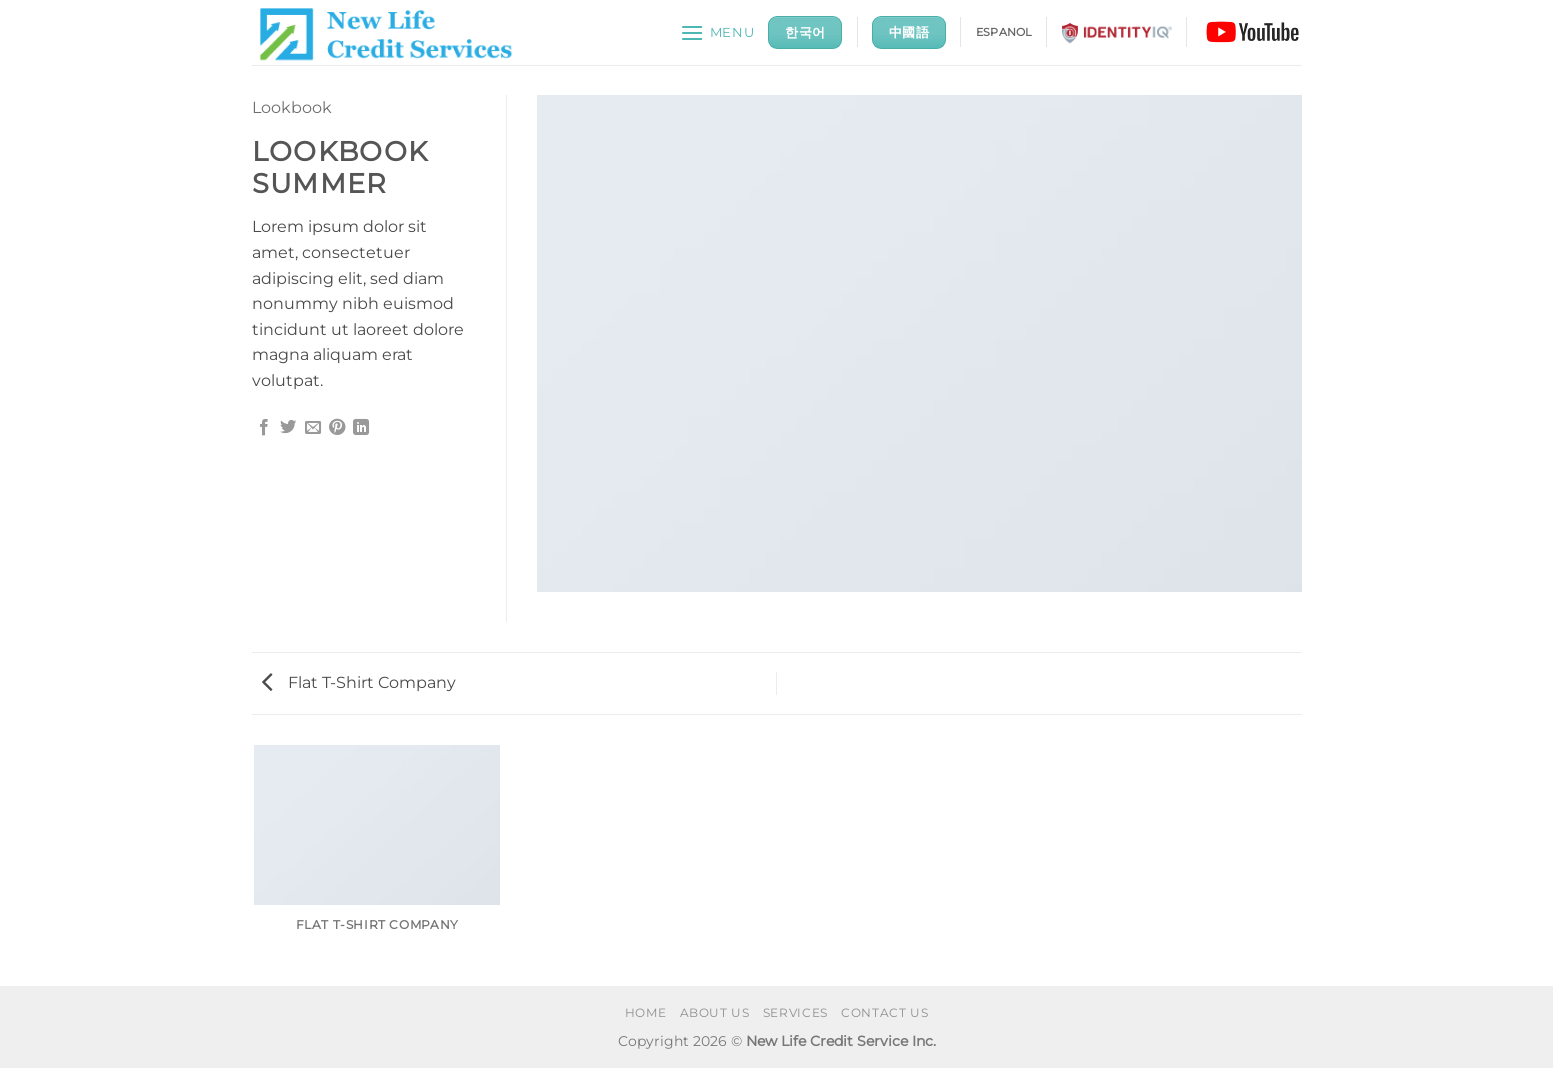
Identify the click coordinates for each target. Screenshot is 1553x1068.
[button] (717, 32)
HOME (645, 1012)
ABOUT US (715, 1012)
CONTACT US (884, 1012)
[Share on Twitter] (288, 428)
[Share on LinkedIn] (361, 428)
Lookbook (292, 107)
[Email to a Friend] (313, 428)
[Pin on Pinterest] (337, 428)
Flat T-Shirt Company (359, 682)
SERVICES (795, 1012)
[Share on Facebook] (264, 428)
